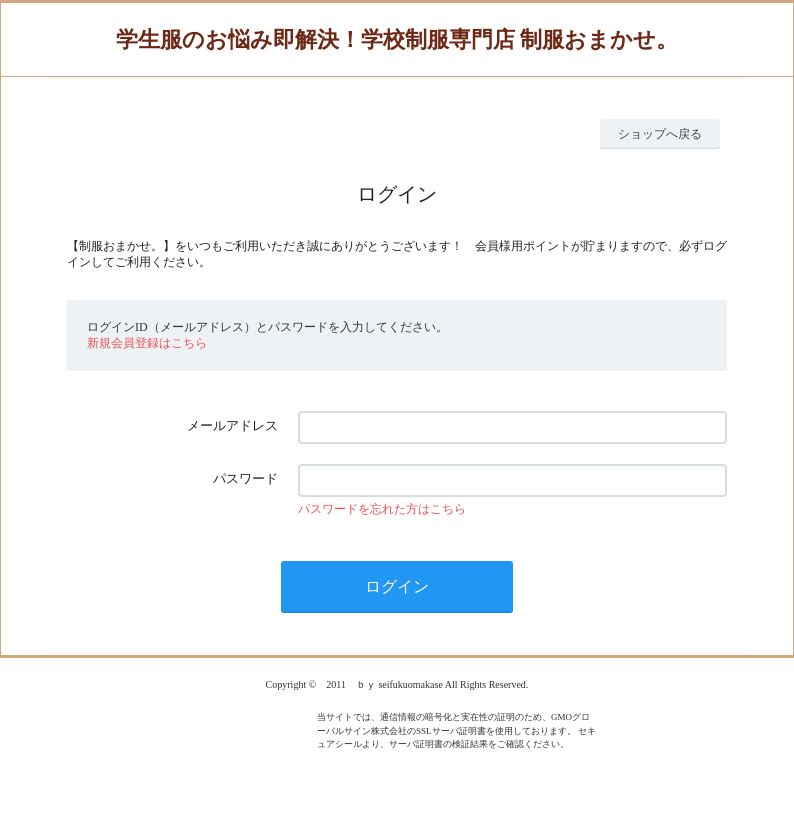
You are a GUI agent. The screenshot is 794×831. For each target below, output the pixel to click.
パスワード (245, 478)
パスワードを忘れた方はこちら (382, 509)
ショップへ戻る (660, 134)
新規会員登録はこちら (147, 343)
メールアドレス (232, 425)
